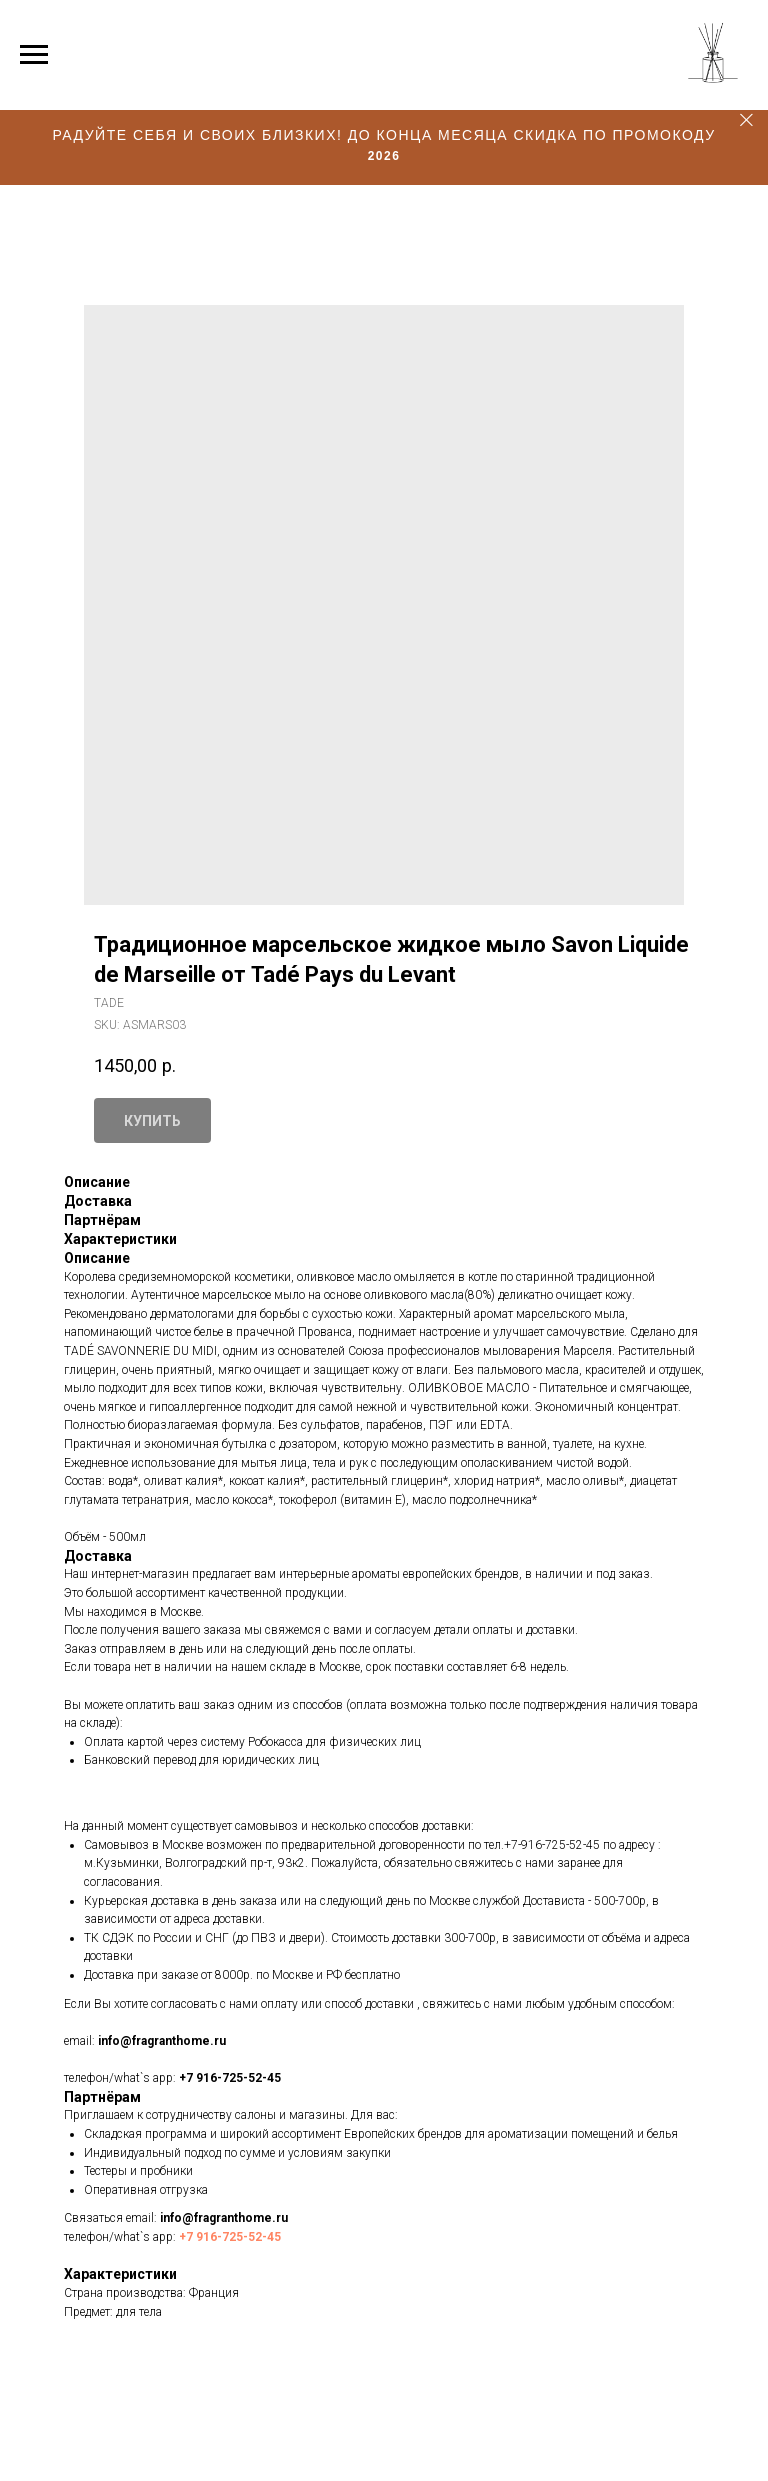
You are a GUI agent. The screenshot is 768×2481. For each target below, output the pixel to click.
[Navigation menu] (34, 55)
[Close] (746, 120)
